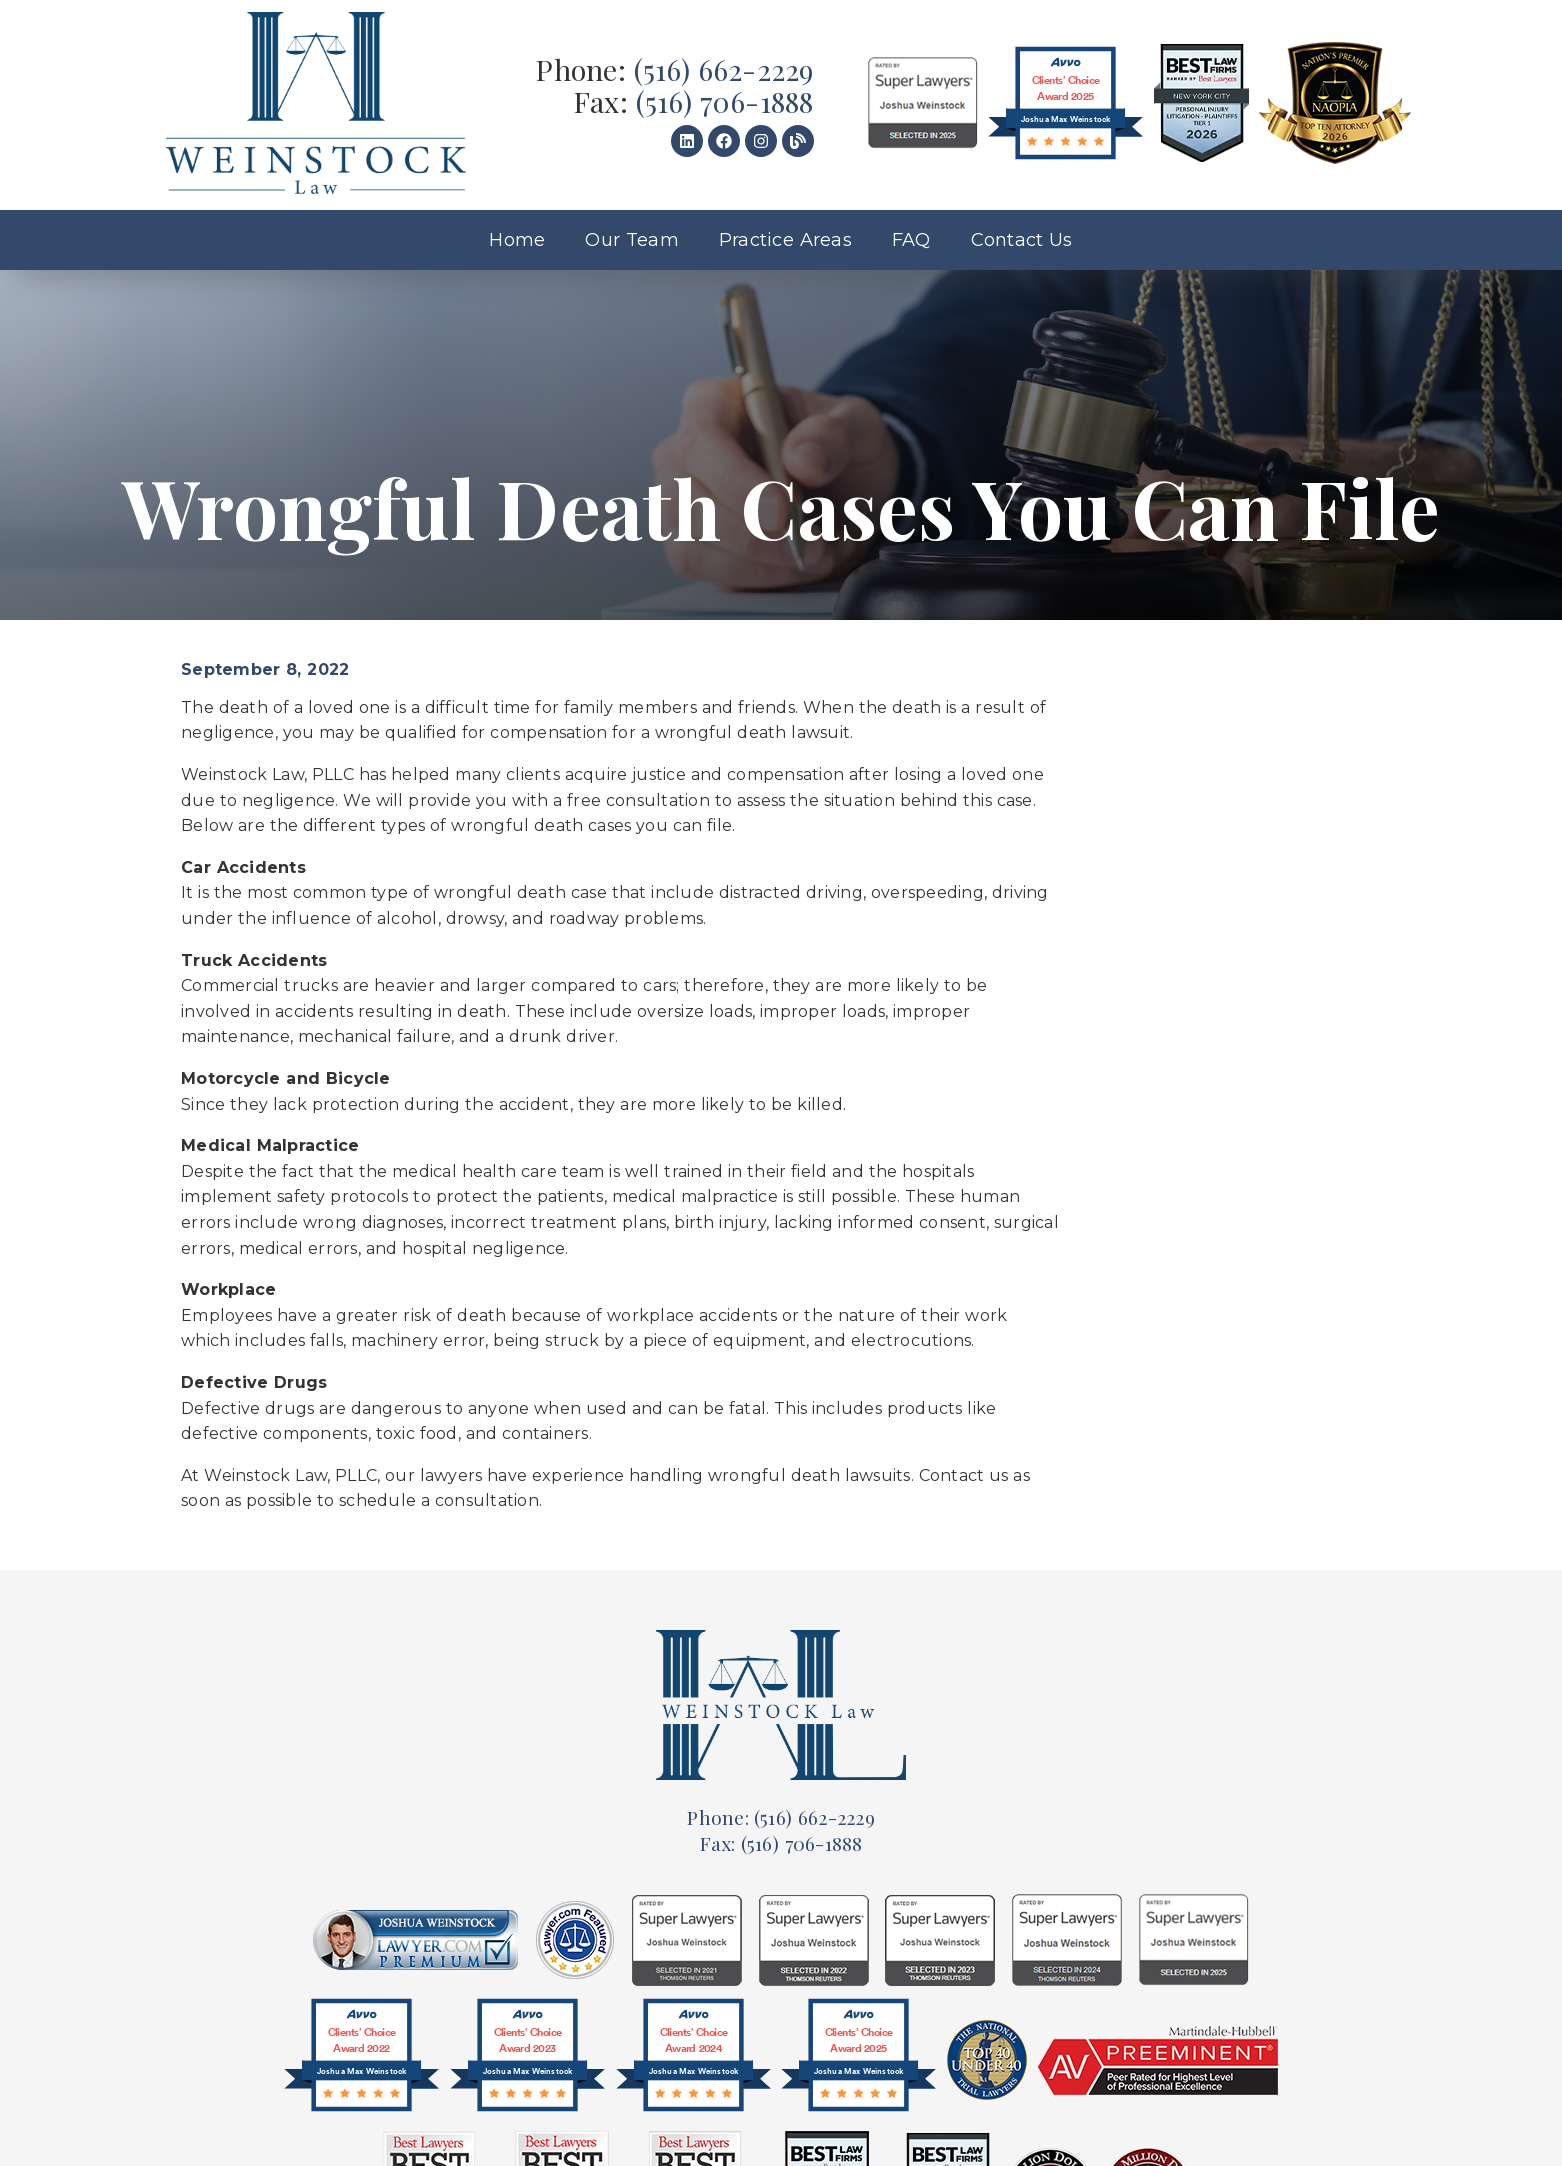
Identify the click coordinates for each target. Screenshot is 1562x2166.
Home (517, 240)
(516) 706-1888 (725, 101)
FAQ (911, 240)
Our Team (632, 240)
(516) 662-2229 (724, 69)
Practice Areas (785, 240)
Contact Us (1022, 240)
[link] (316, 105)
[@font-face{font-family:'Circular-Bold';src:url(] (361, 2060)
